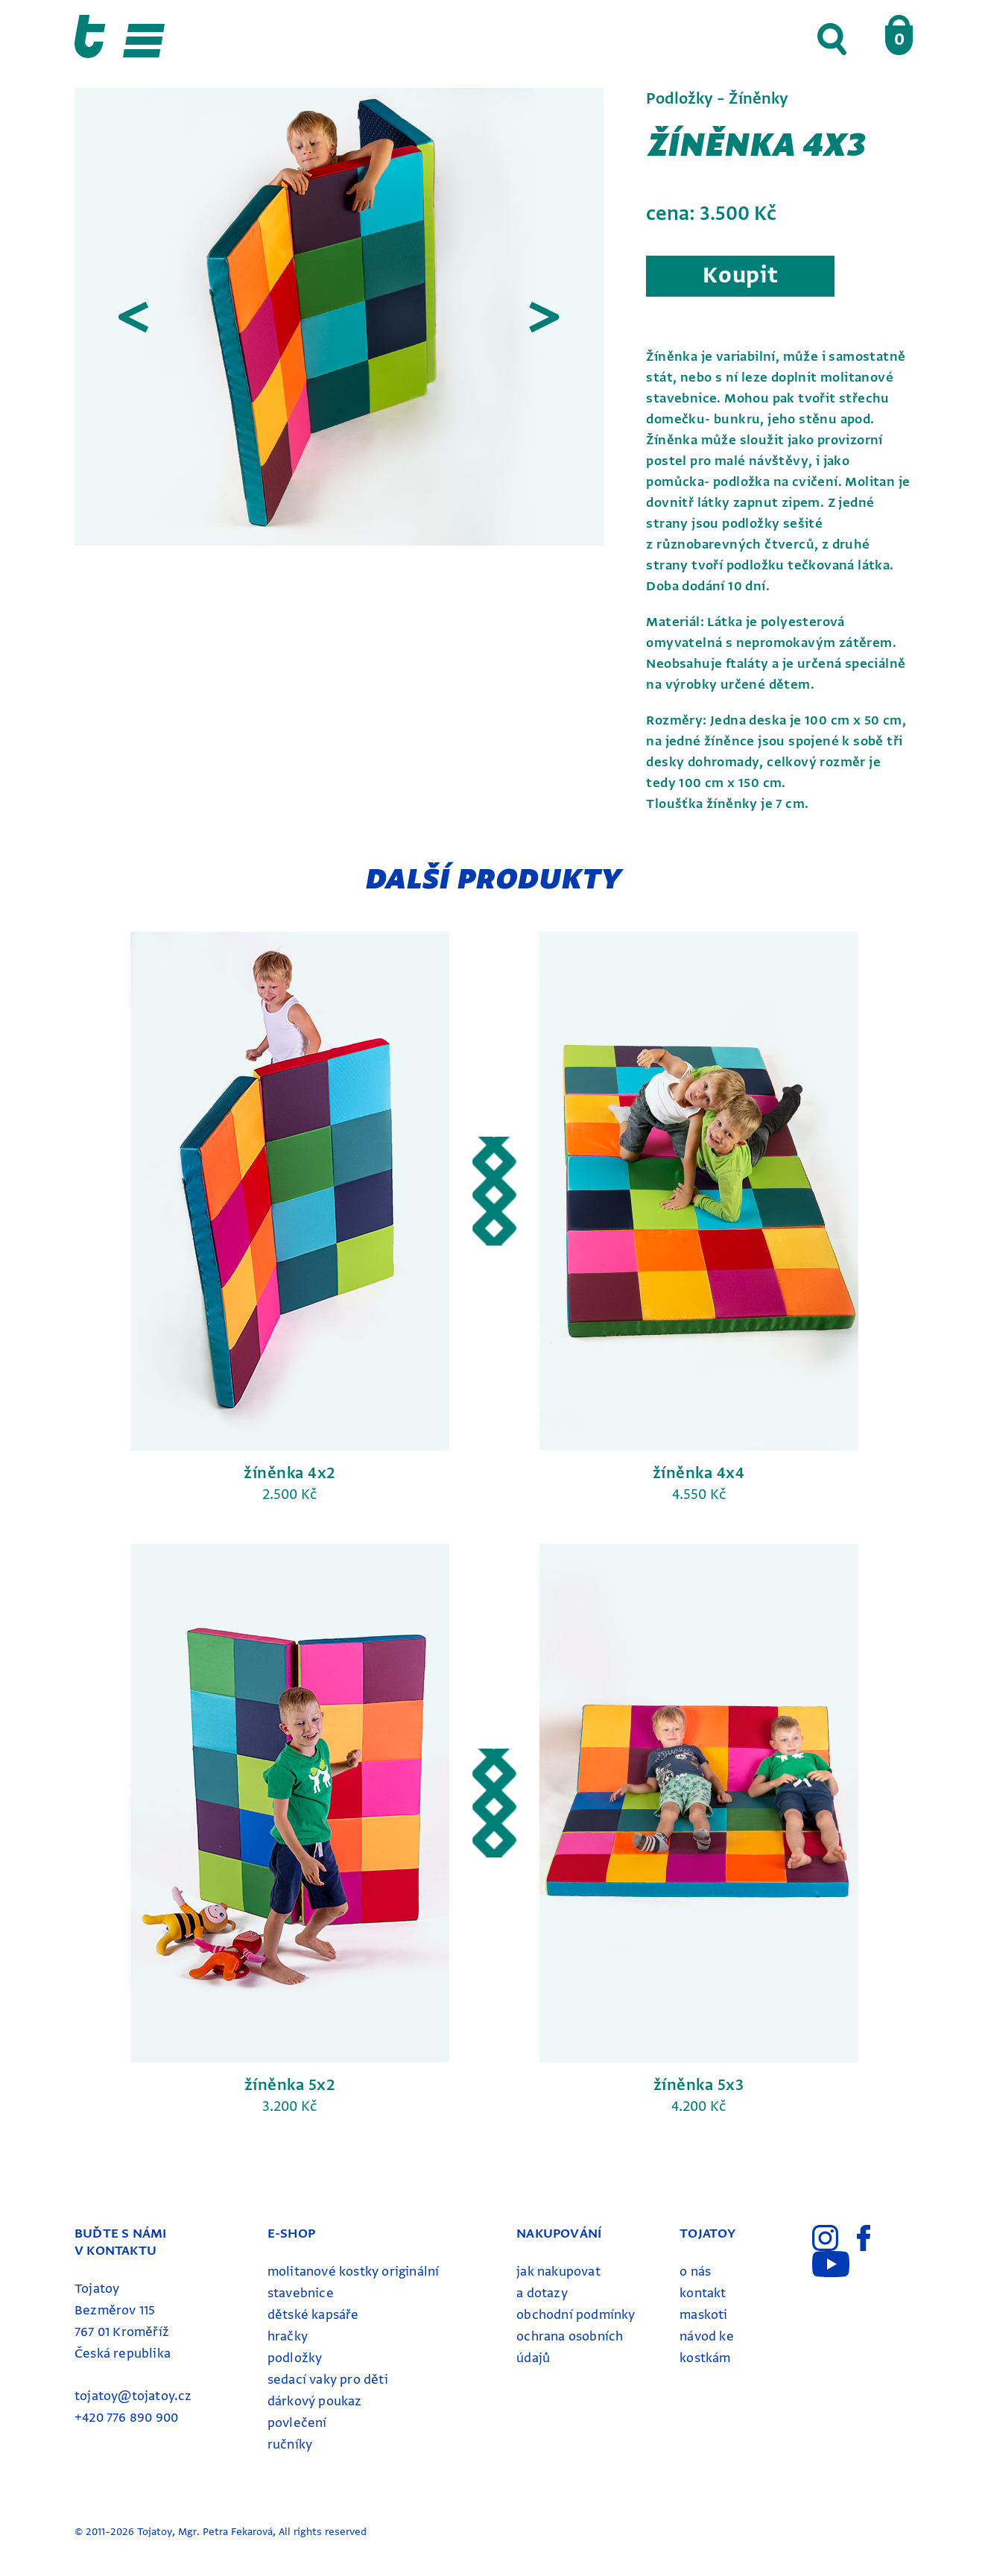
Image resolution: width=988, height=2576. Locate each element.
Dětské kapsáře (313, 2314)
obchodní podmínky (575, 2314)
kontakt (703, 2293)
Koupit (740, 275)
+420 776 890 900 (126, 2417)
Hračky (287, 2336)
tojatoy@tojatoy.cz (133, 2396)
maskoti (703, 2314)
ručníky (289, 2444)
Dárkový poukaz (314, 2401)
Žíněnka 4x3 (757, 145)
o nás (695, 2271)
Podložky (295, 2358)
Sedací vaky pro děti (327, 2379)
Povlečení (297, 2422)
